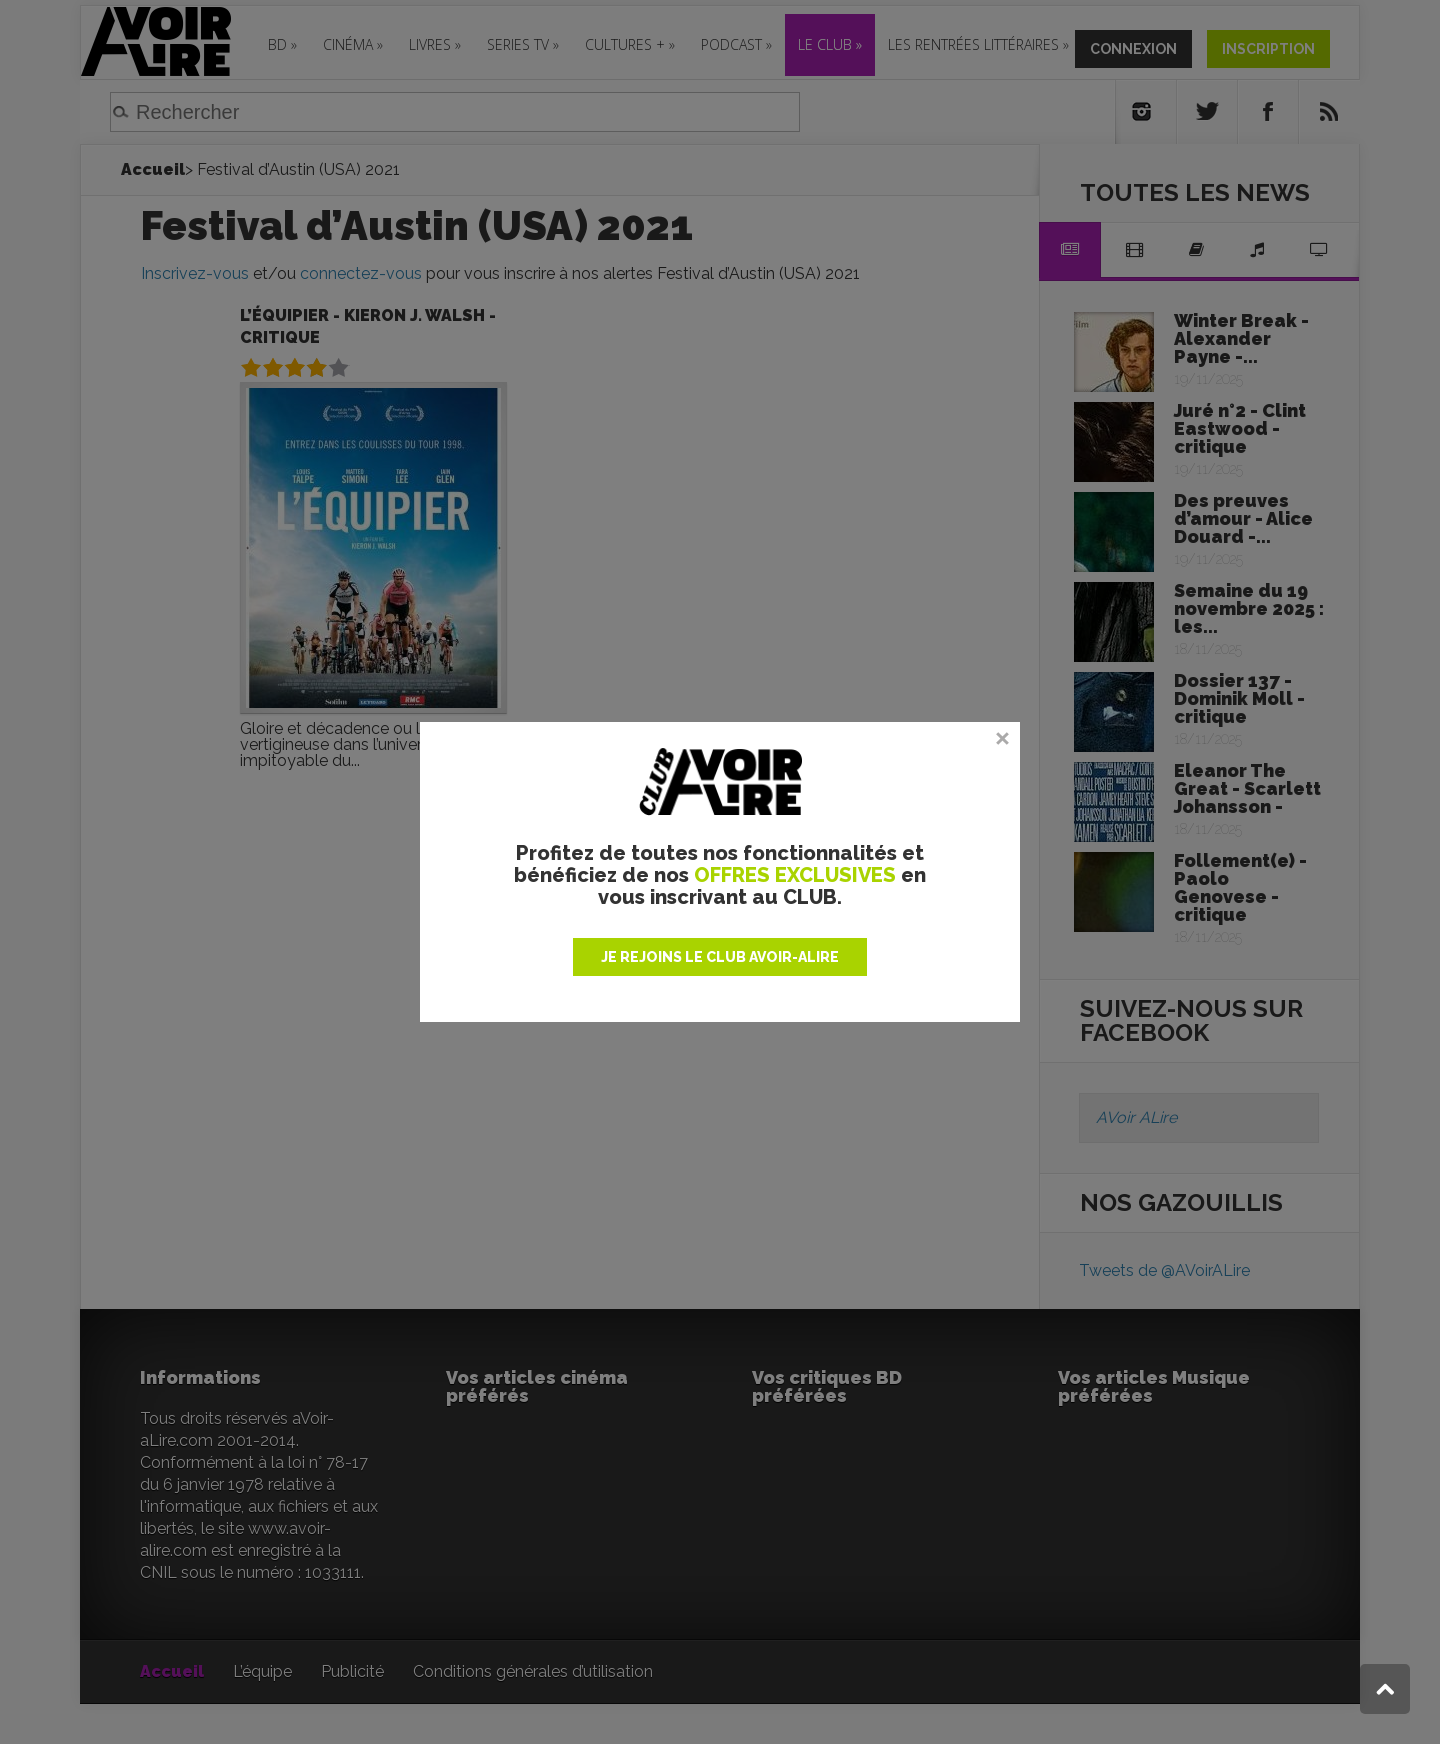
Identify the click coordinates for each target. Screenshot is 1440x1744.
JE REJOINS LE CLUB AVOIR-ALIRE (720, 957)
